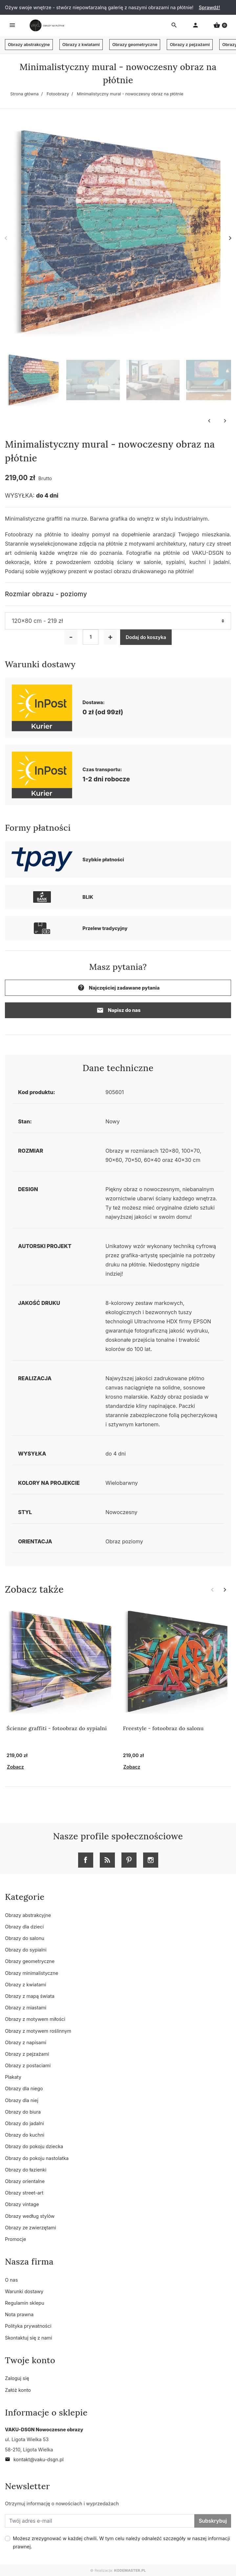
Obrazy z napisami (25, 2042)
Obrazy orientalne (25, 2181)
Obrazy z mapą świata (29, 1996)
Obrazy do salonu (24, 1938)
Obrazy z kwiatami (81, 44)
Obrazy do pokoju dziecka (34, 2146)
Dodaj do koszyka (146, 637)
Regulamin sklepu (24, 2303)
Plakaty (13, 2077)
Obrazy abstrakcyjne (29, 44)
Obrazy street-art (24, 2193)
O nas (11, 2280)
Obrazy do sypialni (25, 1949)
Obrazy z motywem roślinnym (38, 2031)
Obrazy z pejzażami (190, 44)
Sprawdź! (209, 7)
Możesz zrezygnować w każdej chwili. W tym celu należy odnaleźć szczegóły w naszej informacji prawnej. (121, 2542)
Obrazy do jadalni (24, 2123)
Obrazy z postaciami (28, 2065)
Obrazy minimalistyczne (31, 1973)
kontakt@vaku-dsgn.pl (34, 2459)
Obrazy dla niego (24, 2088)
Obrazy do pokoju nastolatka (37, 2158)
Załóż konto (18, 2390)
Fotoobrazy (58, 93)
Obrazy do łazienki (25, 2169)
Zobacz (15, 1767)
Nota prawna (19, 2314)
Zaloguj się (17, 2378)
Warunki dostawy (24, 2291)
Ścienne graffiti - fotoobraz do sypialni (57, 1728)
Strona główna (24, 93)
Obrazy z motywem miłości (35, 2019)
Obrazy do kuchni (24, 2135)
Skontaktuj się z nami (28, 2338)
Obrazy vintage (22, 2204)
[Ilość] (90, 637)
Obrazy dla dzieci (24, 1926)
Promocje (15, 2239)
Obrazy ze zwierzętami (30, 2227)
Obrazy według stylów (29, 2216)
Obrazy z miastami (25, 2007)
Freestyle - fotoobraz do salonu (163, 1728)
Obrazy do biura (23, 2112)
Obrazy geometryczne (135, 44)
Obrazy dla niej (21, 2100)
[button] (220, 25)
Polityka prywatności (28, 2326)
